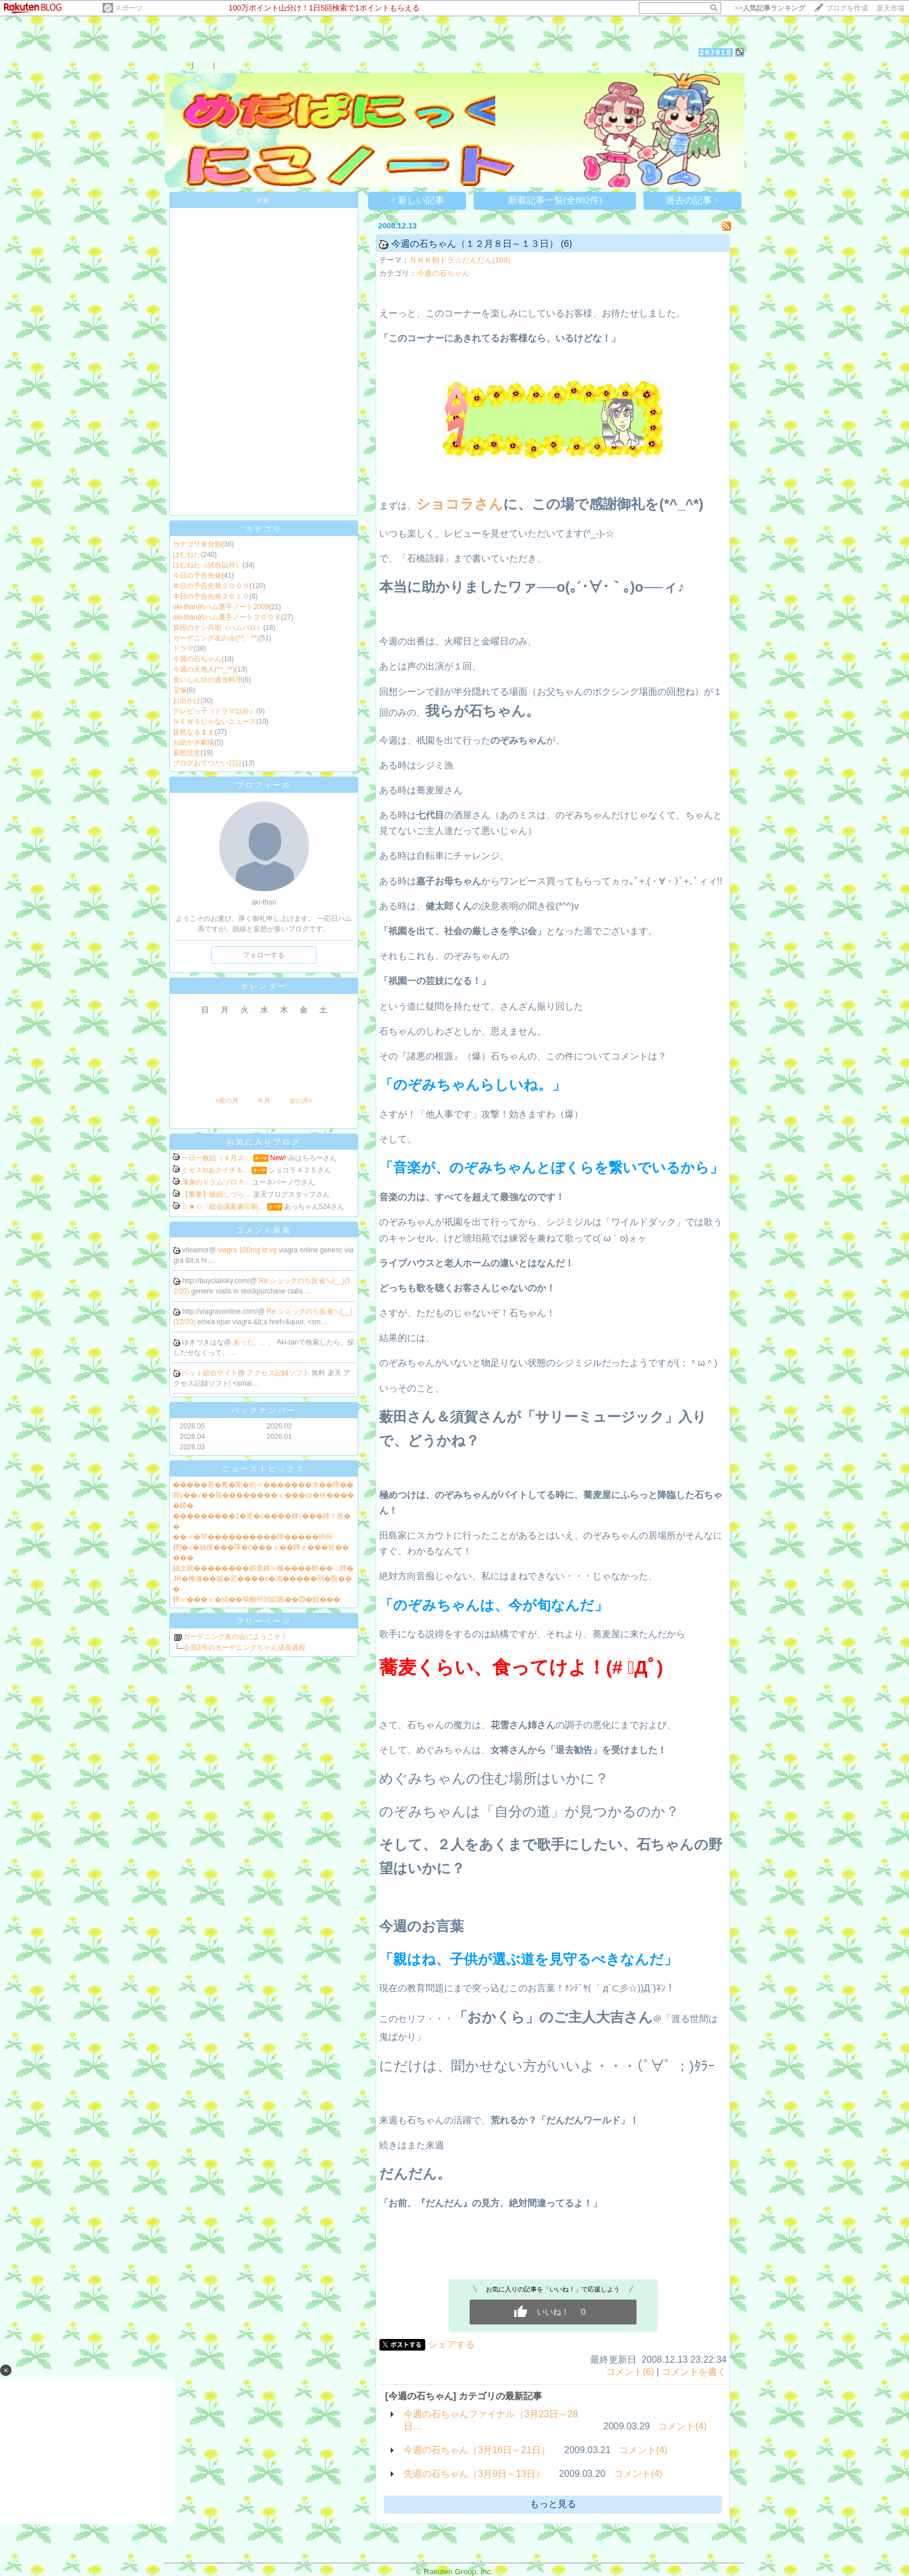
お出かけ (187, 701)
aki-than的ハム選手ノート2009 (220, 607)
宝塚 (180, 690)
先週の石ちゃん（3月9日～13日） (474, 2474)
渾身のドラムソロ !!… (215, 1182)
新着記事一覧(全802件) (555, 200)
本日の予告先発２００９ (211, 586)
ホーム (178, 64)
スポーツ (129, 8)
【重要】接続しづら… (216, 1194)
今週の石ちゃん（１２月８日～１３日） (474, 244)
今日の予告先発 (197, 575)
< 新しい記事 (417, 200)
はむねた (187, 555)
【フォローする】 (667, 64)
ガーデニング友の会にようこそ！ (235, 1637)
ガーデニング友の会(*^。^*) (216, 638)
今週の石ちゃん (197, 659)
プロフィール (239, 64)
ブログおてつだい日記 (207, 763)
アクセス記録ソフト (279, 1373)
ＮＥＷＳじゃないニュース (214, 721)
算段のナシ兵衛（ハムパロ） (218, 628)
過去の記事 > (692, 200)
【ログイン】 (721, 64)
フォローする (264, 955)
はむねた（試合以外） (207, 565)
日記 (203, 64)
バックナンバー (263, 1410)
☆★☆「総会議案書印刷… (223, 1207)
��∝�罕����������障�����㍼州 (253, 1537)
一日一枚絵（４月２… (216, 1158)
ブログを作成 (847, 8)
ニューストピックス (264, 1468)
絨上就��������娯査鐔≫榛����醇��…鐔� (263, 1568)
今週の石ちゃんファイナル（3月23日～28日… (490, 2420)
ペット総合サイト (210, 1373)
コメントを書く (693, 2372)
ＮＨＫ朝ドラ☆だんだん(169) (459, 260)
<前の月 (226, 1100)
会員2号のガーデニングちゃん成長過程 (244, 1648)
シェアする (451, 2344)
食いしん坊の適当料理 (207, 680)
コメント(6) (630, 2372)
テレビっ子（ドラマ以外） (214, 711)
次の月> (300, 1100)
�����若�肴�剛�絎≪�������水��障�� (263, 1485)
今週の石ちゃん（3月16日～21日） (476, 2450)
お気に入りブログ (264, 1142)
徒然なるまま (193, 732)
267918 (716, 52)
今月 (263, 1100)
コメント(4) (682, 2426)
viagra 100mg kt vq (248, 1250)
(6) (566, 244)
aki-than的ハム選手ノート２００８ (227, 617)
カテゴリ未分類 (197, 544)
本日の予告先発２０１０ (211, 596)
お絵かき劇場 (193, 742)
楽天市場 (890, 8)
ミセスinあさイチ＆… (215, 1170)
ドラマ (183, 648)
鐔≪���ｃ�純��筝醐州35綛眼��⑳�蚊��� (256, 1599)
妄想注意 (187, 753)
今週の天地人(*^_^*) (204, 669)
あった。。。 (255, 1342)
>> (770, 8)
